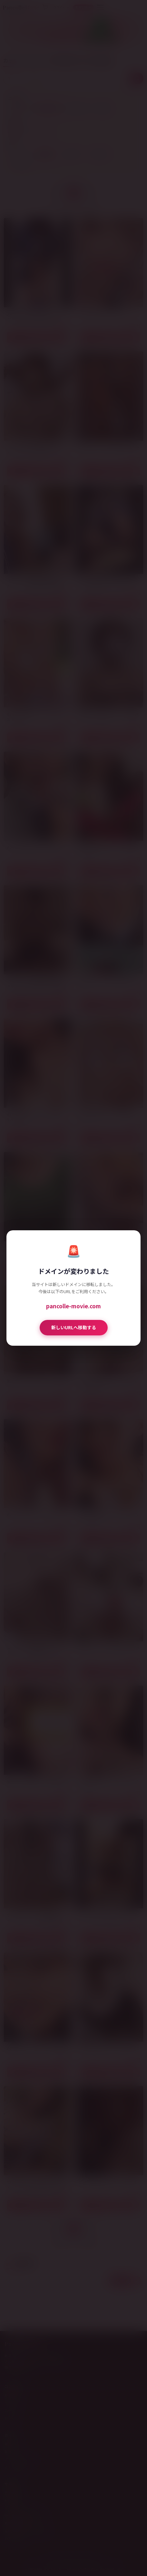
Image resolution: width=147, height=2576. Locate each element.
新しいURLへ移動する (73, 1327)
